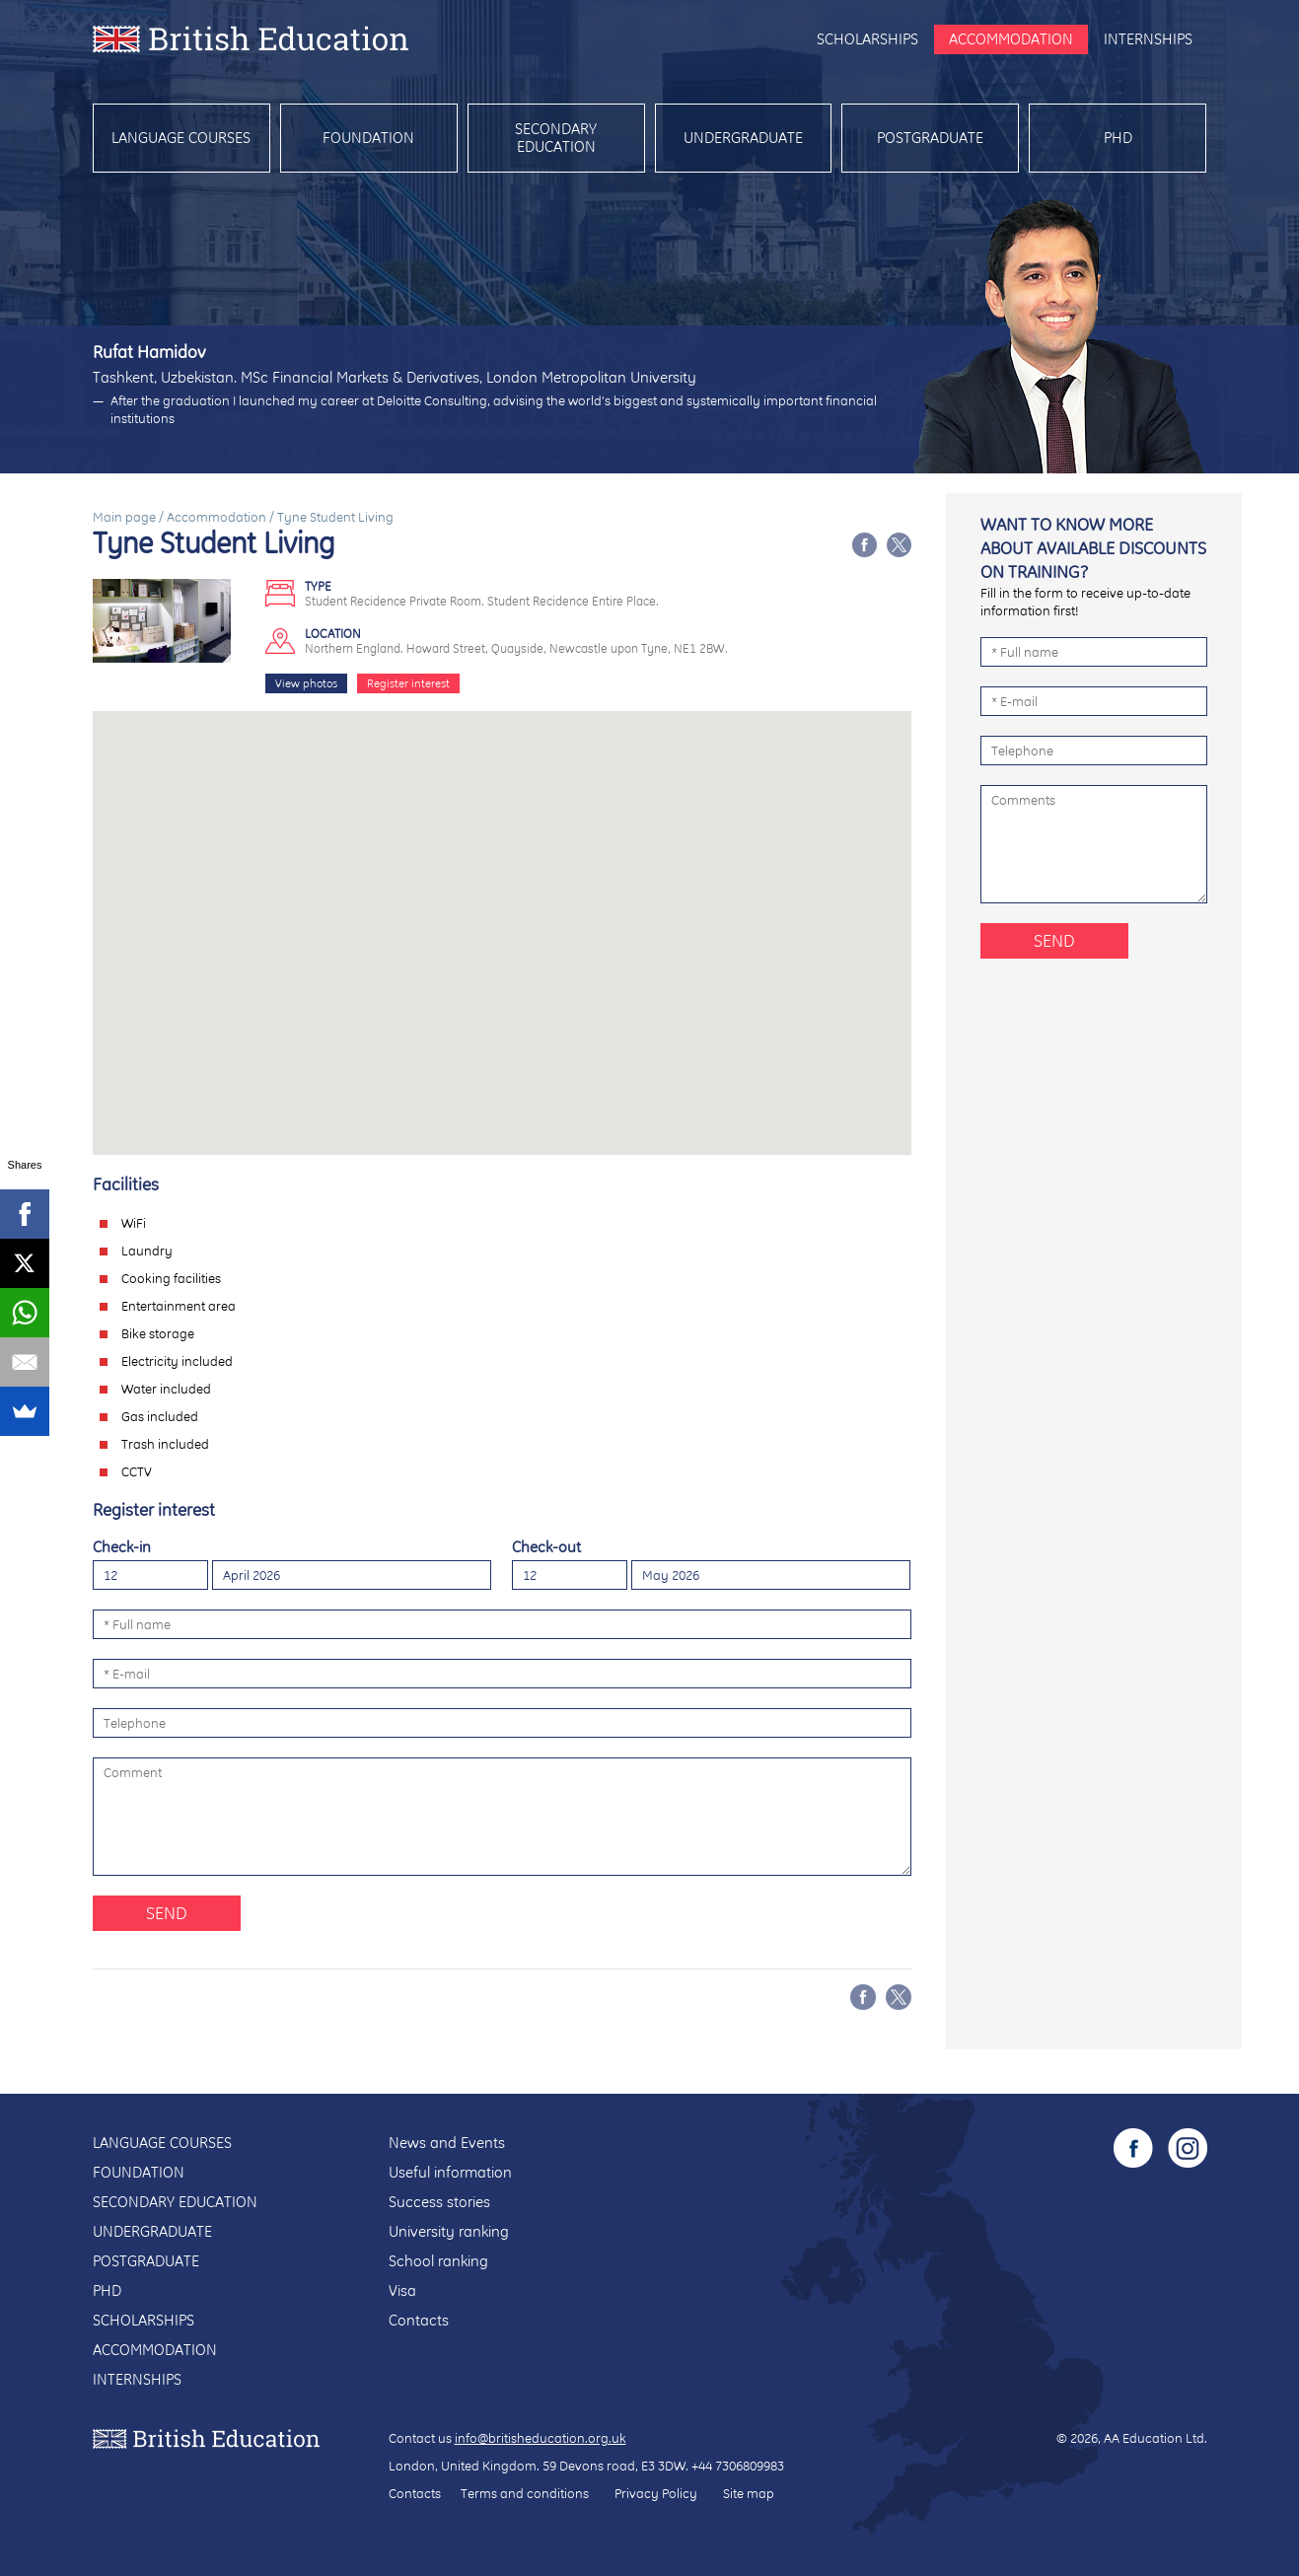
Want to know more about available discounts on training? (1093, 548)
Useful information (450, 2172)
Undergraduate (743, 137)
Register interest (408, 683)
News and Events (447, 2142)
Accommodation (1011, 39)
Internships (1148, 39)
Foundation (368, 137)
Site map (748, 2493)
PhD (1118, 137)
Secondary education (556, 137)
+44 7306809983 (737, 2465)
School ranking (438, 2261)
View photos (306, 683)
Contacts (419, 2320)
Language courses (181, 137)
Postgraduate (930, 137)
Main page (124, 517)
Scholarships (867, 39)
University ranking (449, 2231)
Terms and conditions (525, 2493)
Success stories (439, 2201)
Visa (402, 2290)
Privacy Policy (655, 2493)
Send (166, 1912)
